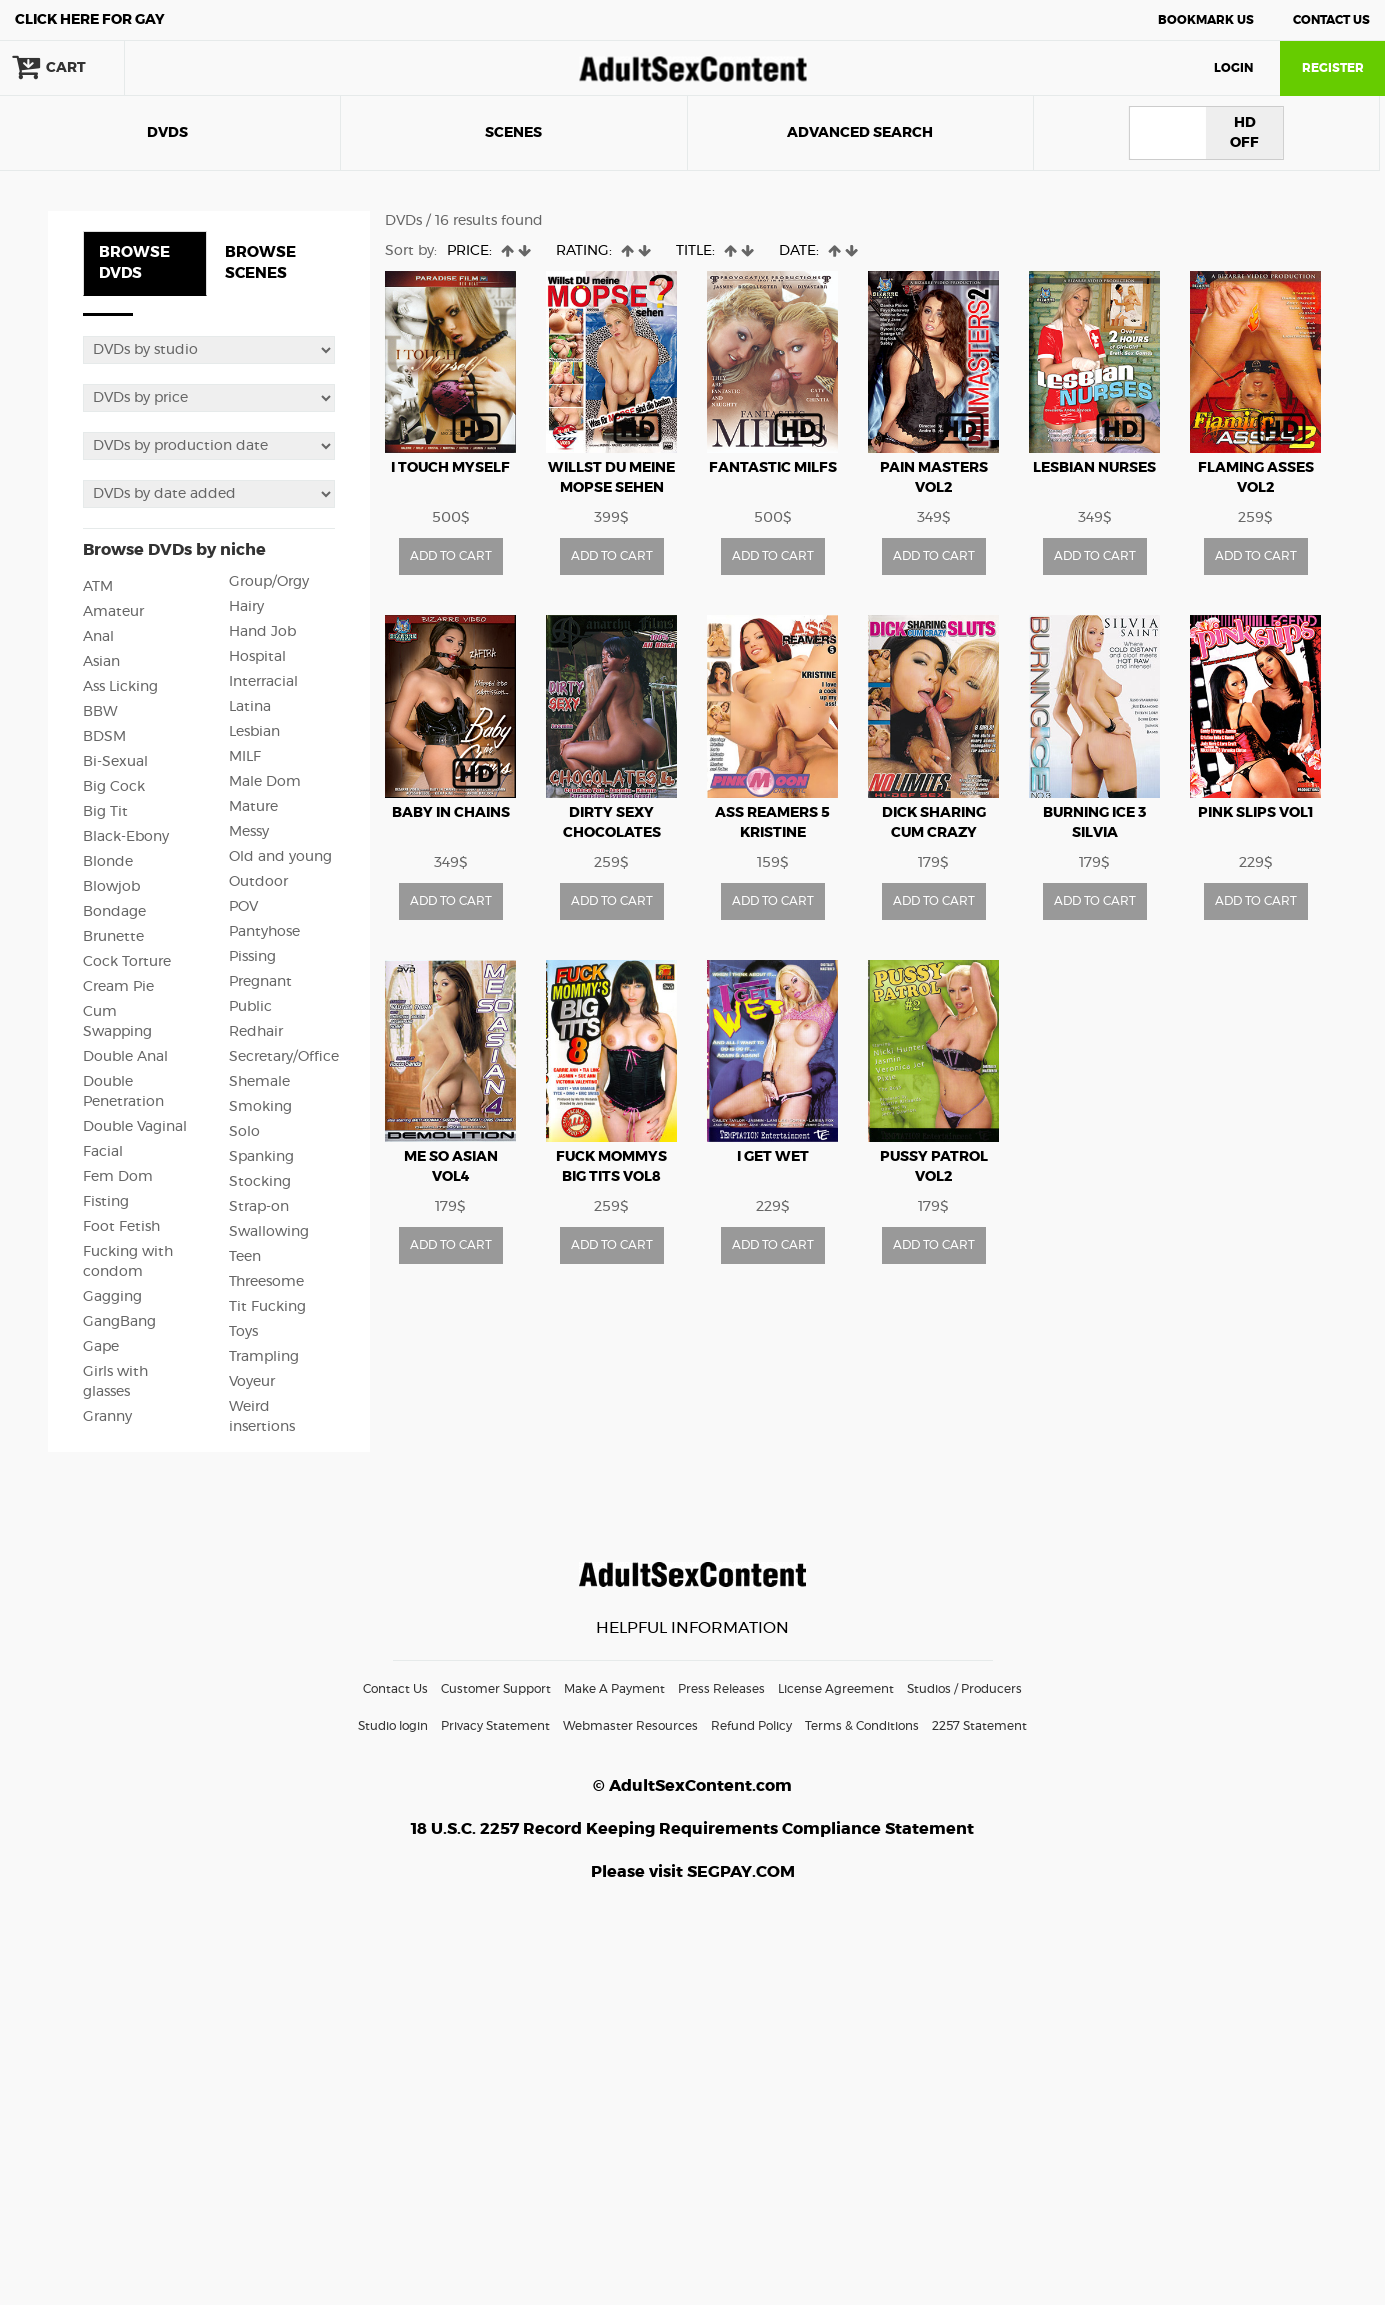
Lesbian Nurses (1094, 468)
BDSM (104, 737)
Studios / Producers (964, 1689)
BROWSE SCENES (260, 263)
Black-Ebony (126, 837)
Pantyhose (264, 932)
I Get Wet (773, 1157)
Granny (107, 1417)
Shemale (259, 1082)
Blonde (108, 862)
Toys (243, 1332)
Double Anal (125, 1057)
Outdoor (258, 882)
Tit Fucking (267, 1307)
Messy (249, 832)
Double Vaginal (135, 1127)
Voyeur (252, 1382)
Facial (103, 1152)
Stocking (260, 1182)
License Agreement (836, 1689)
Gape (101, 1347)
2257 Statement (979, 1726)
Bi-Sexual (115, 762)
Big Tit (105, 812)
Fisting (106, 1202)
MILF (245, 757)
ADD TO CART (451, 556)
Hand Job (262, 632)
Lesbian (254, 732)
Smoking (260, 1107)
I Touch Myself (450, 468)
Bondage (114, 912)
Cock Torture (127, 962)
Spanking (261, 1157)
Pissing (252, 957)
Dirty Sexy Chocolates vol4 (612, 833)
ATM (98, 587)
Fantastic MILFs (773, 468)
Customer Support (496, 1689)
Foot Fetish (121, 1227)
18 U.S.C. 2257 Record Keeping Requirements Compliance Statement (692, 1829)
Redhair (256, 1032)
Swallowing (269, 1232)
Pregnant (260, 982)
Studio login (393, 1726)
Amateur (113, 612)
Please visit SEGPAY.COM (693, 1872)
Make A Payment (614, 1689)
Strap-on (259, 1207)
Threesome (266, 1282)
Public (250, 1007)
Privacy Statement (495, 1726)
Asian (101, 662)
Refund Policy (751, 1726)
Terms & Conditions (862, 1726)
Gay (90, 20)
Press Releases (721, 1689)
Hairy (246, 607)
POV (243, 907)
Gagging (112, 1297)
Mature (253, 807)
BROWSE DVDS (134, 263)
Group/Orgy (269, 582)
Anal (98, 637)
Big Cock (114, 787)
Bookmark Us (1206, 20)
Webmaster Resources (630, 1726)
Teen (245, 1257)
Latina (250, 707)
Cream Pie (118, 987)
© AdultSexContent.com (692, 1786)
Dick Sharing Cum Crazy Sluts (934, 833)
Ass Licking (120, 687)
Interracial (263, 682)
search (190, 68)
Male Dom (265, 782)
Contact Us (1331, 20)
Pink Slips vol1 (1256, 813)
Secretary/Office (284, 1057)
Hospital (257, 657)
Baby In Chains (451, 813)
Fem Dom (118, 1177)
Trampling (264, 1357)
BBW (100, 712)
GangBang (119, 1322)
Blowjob (111, 887)
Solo (244, 1132)
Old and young (280, 857)
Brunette (113, 937)
